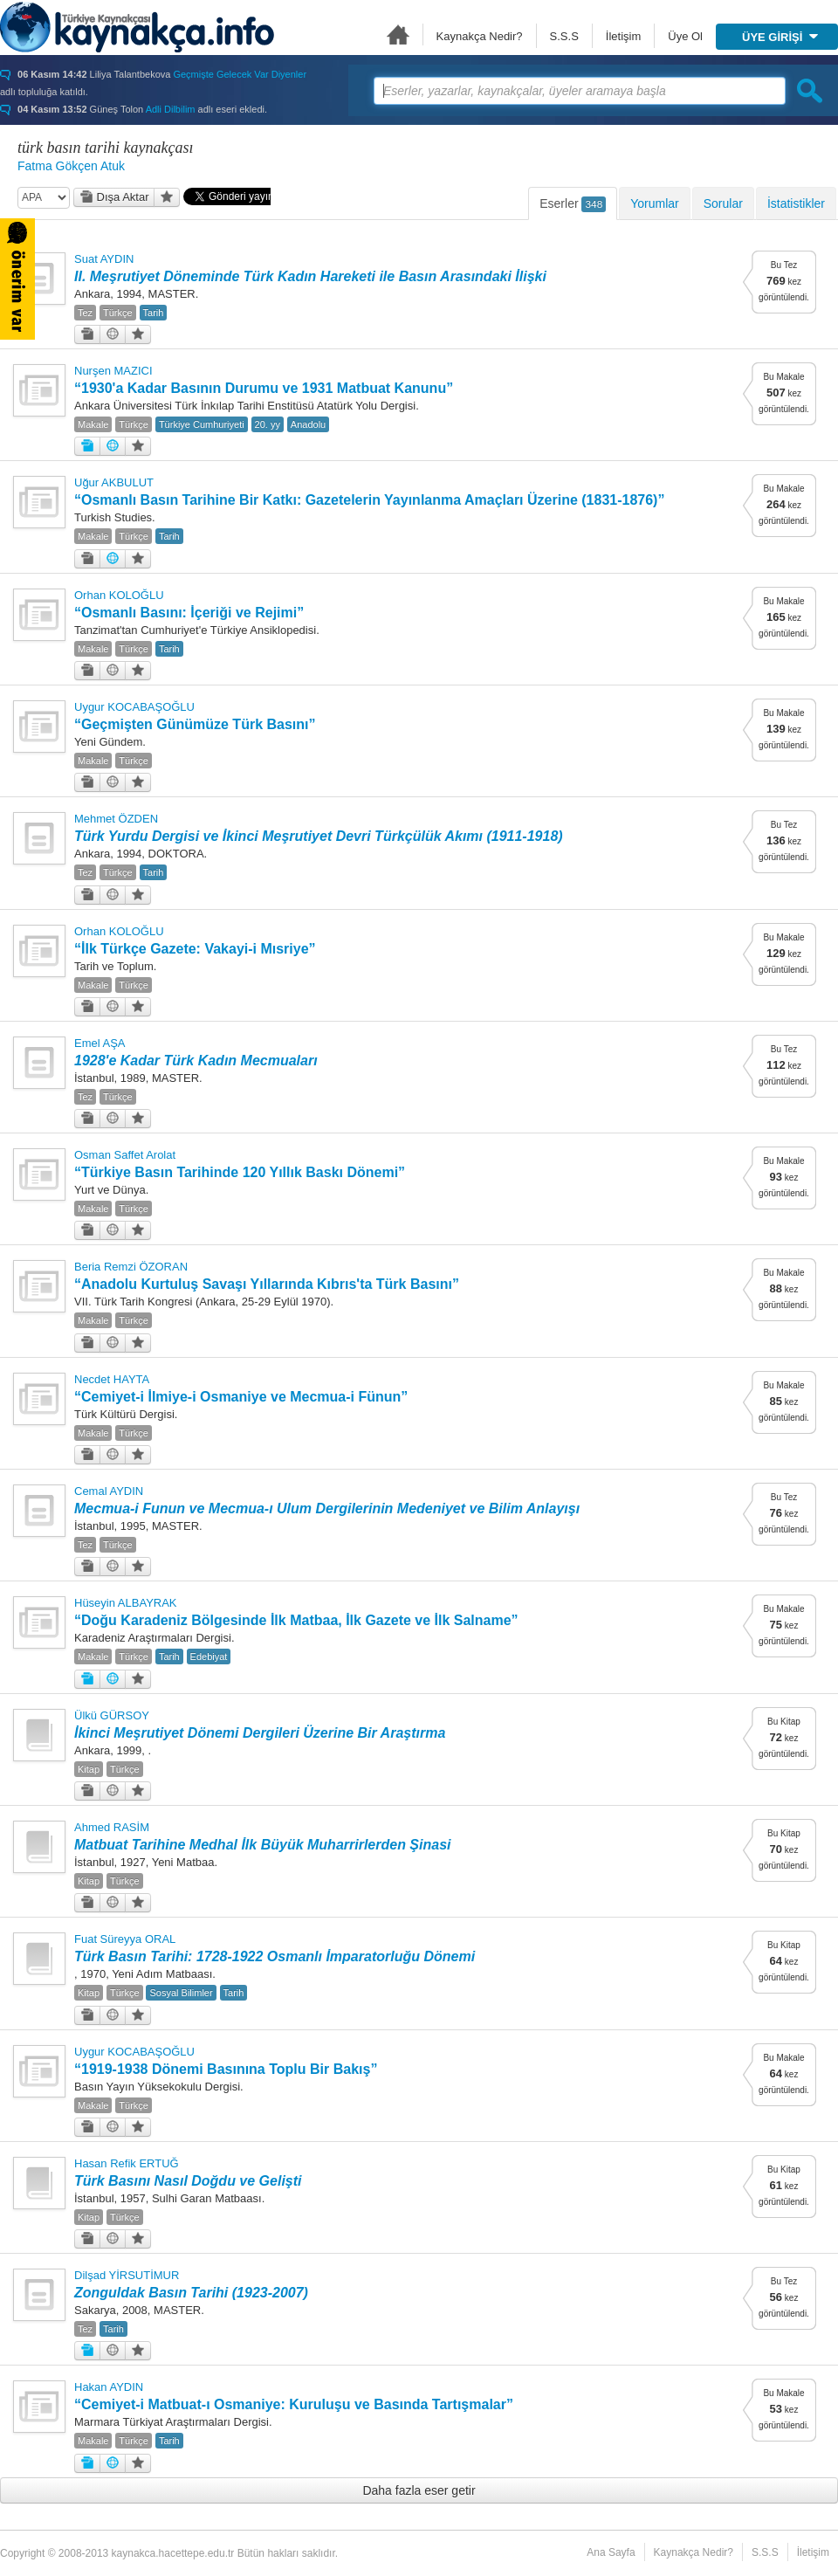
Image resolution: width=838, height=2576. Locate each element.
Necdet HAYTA (111, 1379)
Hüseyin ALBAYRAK (125, 1602)
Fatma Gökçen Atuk (71, 166)
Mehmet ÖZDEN (116, 818)
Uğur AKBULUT (114, 482)
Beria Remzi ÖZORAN (131, 1266)
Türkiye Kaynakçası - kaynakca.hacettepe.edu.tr (137, 27)
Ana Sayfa (398, 34)
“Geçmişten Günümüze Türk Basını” (195, 724)
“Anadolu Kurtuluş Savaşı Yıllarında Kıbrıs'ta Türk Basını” (266, 1284)
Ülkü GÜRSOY (111, 1715)
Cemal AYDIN (108, 1491)
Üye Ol (685, 36)
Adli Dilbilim (171, 109)
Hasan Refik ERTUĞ (126, 2163)
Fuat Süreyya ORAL (124, 1939)
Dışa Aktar (114, 196)
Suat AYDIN (104, 258)
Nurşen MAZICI (113, 370)
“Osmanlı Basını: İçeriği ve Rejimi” (189, 612)
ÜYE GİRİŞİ (780, 37)
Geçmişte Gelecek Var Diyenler (239, 74)
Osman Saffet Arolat (124, 1154)
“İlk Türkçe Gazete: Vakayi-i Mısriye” (195, 948)
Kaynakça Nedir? (479, 36)
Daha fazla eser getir (418, 2490)
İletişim (623, 36)
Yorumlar (654, 203)
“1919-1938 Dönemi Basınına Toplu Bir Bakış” (225, 2069)
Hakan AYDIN (108, 2386)
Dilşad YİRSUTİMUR (126, 2275)
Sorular (723, 203)
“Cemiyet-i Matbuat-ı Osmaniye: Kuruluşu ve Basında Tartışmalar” (293, 2404)
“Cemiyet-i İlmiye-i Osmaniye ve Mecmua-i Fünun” (241, 1396)
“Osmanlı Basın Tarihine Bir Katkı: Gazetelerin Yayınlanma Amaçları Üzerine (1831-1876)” (369, 499)
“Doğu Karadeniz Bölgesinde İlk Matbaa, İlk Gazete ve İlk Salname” (296, 1620)
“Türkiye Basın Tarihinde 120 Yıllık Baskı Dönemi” (239, 1172)
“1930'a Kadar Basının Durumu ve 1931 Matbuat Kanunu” (263, 388)
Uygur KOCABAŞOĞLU (134, 706)
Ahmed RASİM (111, 1827)
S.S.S (564, 36)
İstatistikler (796, 203)
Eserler (572, 204)
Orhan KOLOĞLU (119, 595)
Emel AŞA (100, 1043)
